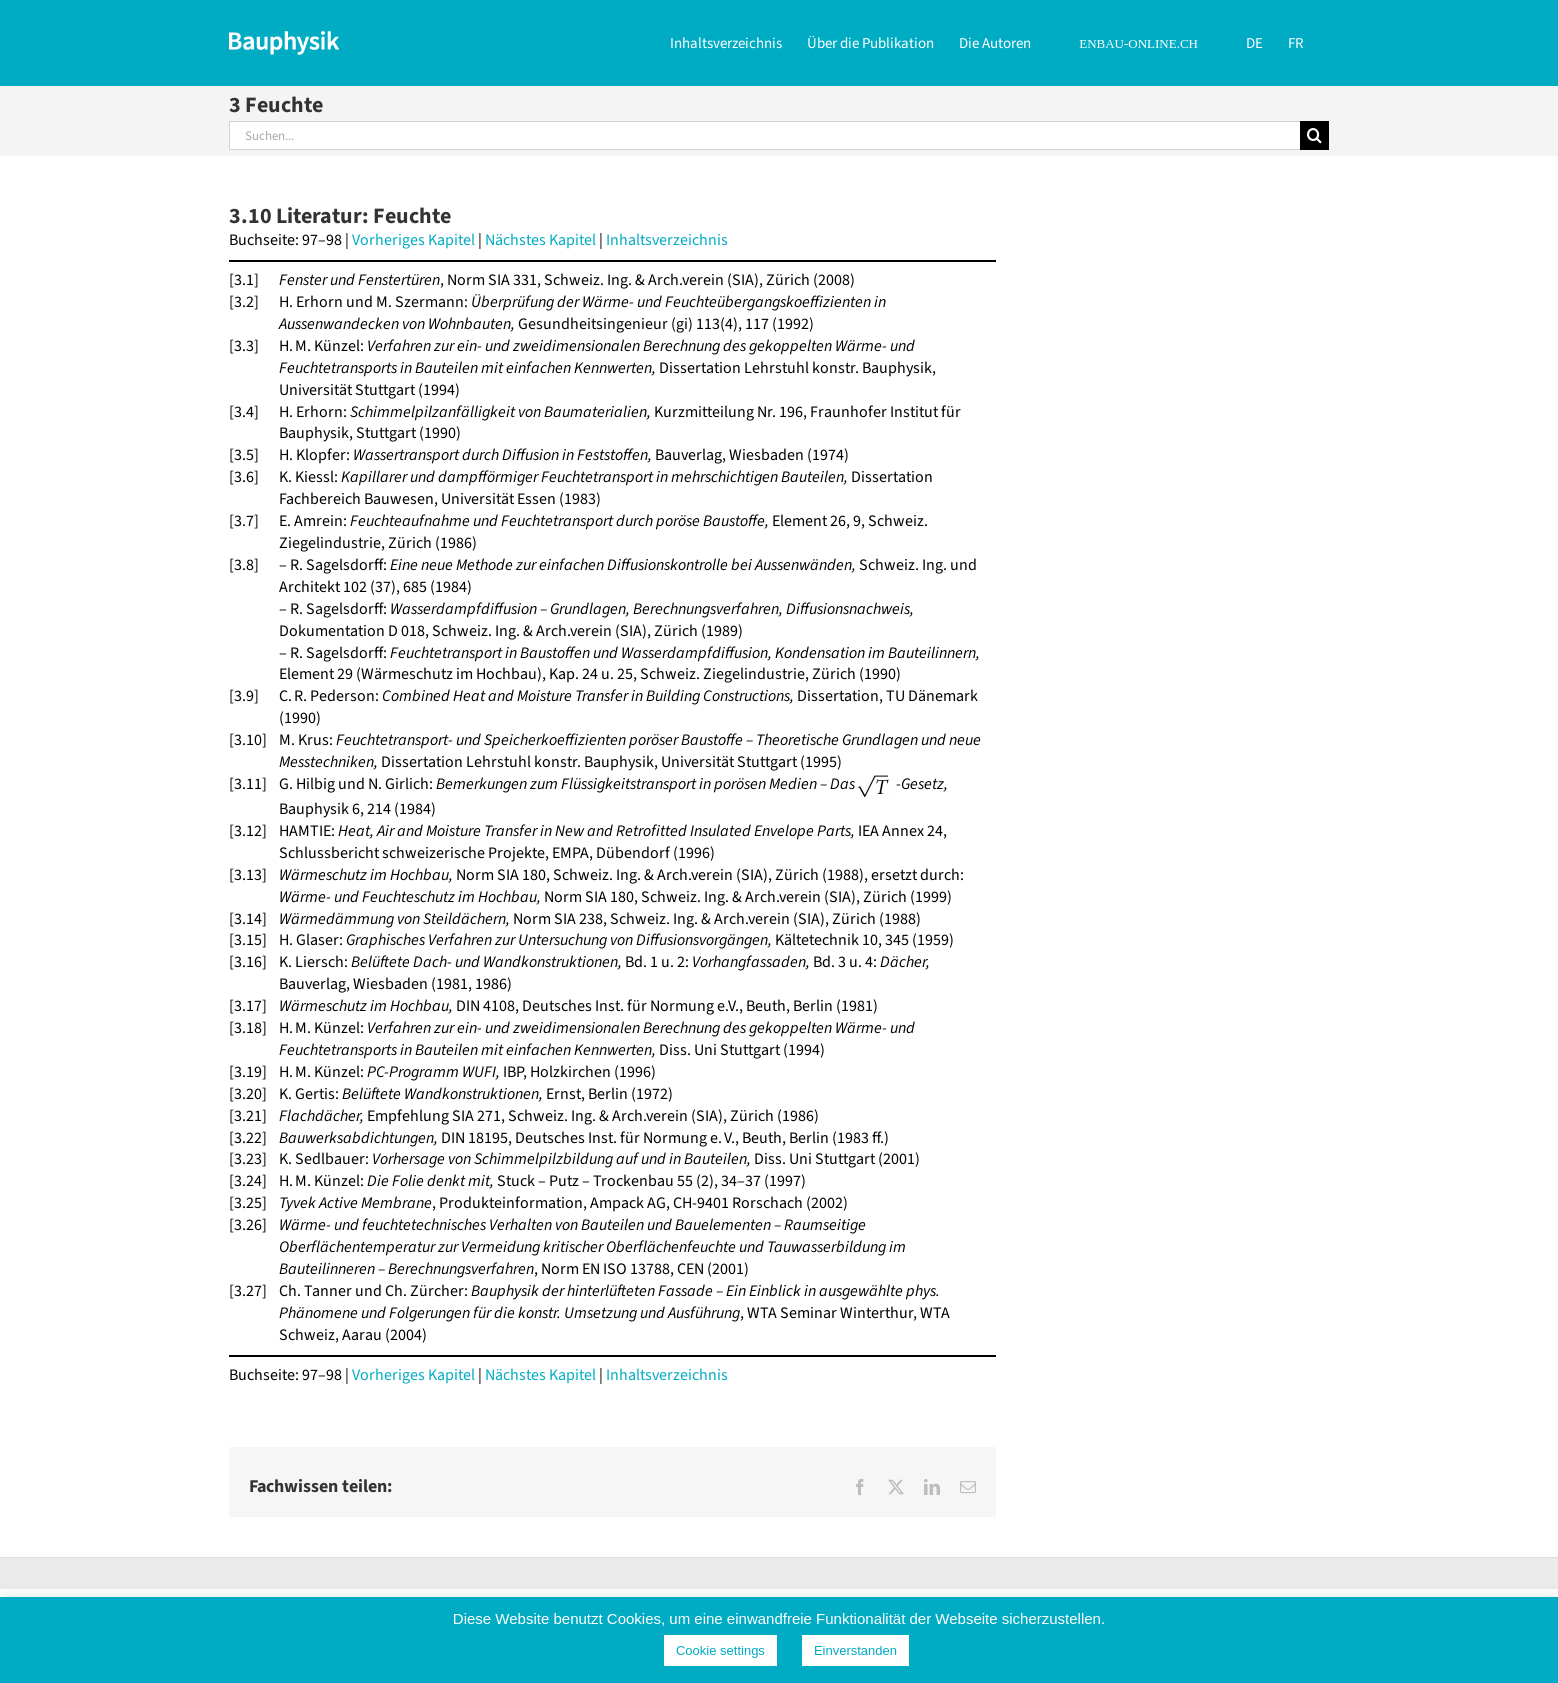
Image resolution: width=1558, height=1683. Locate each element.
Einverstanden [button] (855, 1650)
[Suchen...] (764, 135)
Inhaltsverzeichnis (667, 240)
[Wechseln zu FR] (1296, 42)
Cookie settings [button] (720, 1650)
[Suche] (1314, 135)
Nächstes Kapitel (540, 240)
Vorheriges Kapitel (413, 240)
